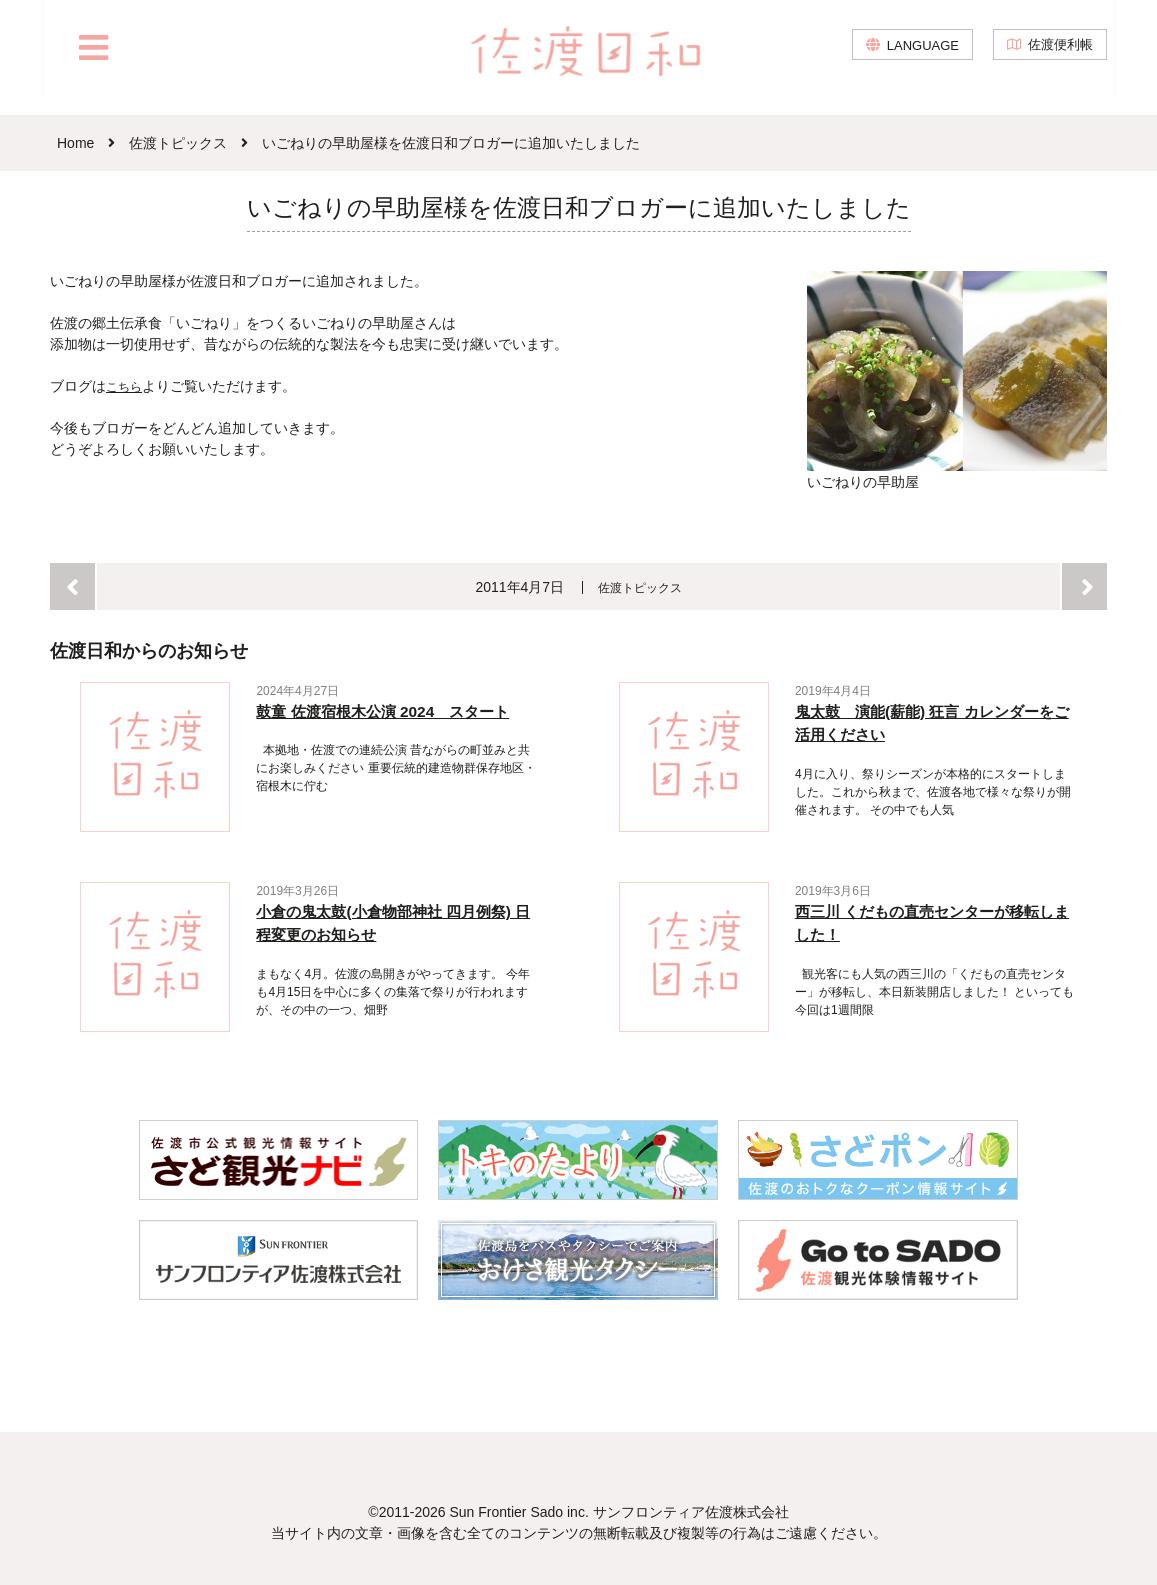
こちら (127, 386)
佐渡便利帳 (1057, 60)
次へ (1084, 585)
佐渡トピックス (641, 586)
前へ (72, 585)
